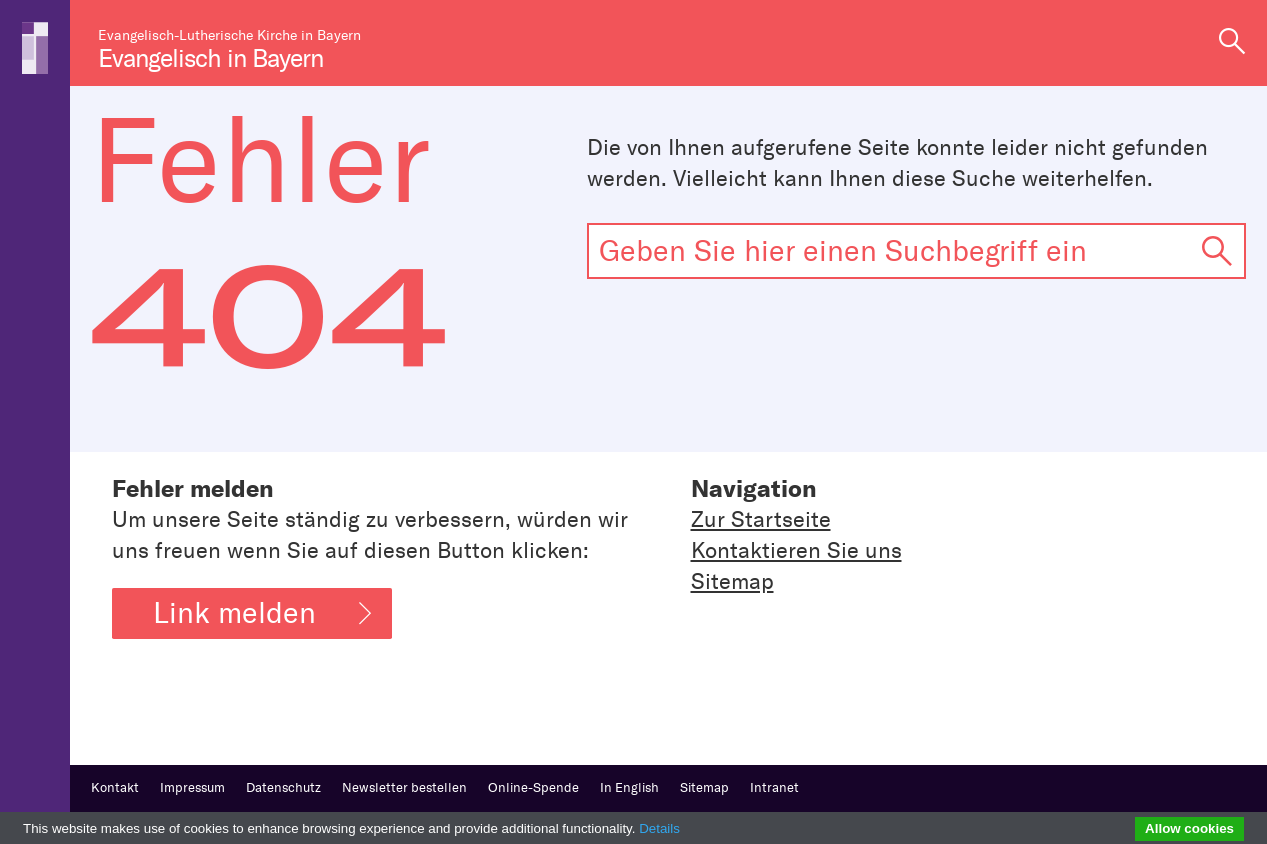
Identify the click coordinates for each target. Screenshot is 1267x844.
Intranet (774, 787)
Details (659, 828)
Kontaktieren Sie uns (796, 550)
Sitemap (732, 581)
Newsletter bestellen (404, 787)
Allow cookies (1189, 828)
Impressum (192, 787)
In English (629, 787)
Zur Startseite (761, 519)
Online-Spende (533, 787)
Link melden (262, 613)
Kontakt (115, 787)
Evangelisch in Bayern (210, 58)
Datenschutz (283, 787)
